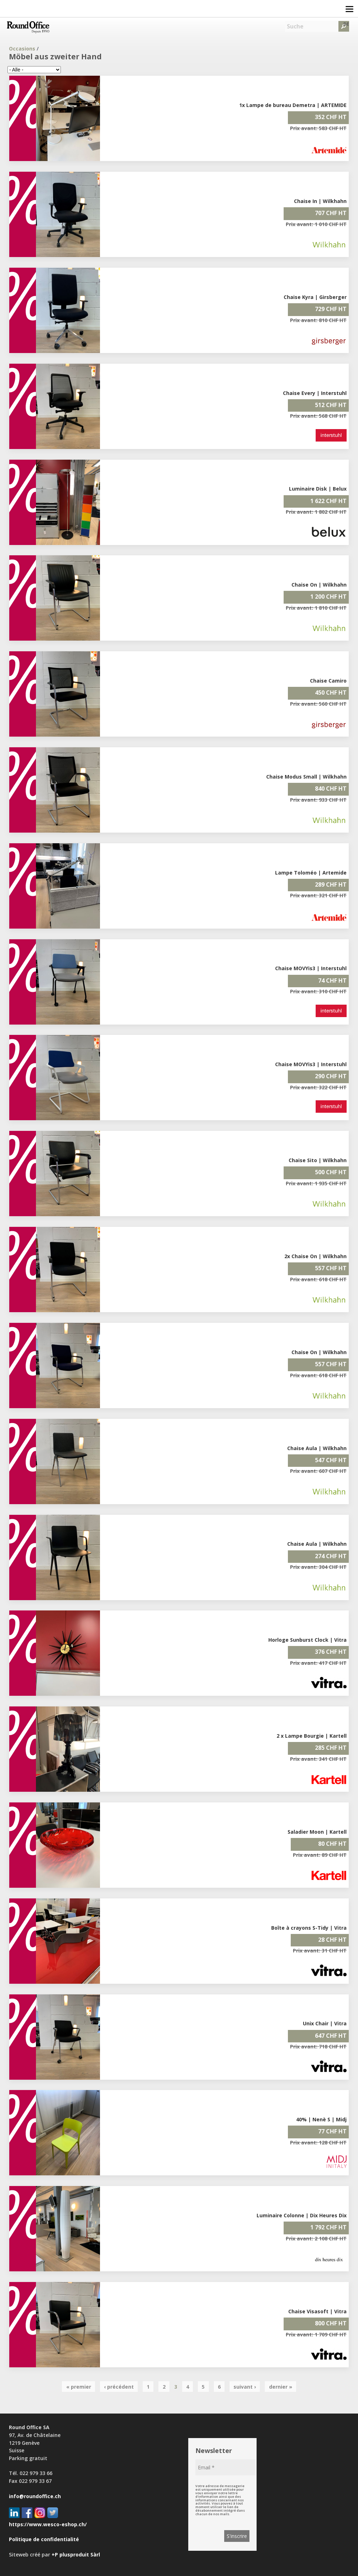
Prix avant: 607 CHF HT (318, 1471)
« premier (78, 2386)
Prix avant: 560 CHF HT (318, 703)
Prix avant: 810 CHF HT (318, 320)
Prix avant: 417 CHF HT (318, 1663)
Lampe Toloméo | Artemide (311, 872)
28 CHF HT (332, 1940)
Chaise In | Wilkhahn (320, 201)
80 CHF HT (332, 1844)
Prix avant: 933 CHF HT (318, 799)
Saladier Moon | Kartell (317, 1831)
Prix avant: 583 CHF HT (318, 128)
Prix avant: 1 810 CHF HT (316, 607)
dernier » (280, 2386)
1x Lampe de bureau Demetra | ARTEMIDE (293, 105)
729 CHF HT (331, 309)
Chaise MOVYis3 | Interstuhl (311, 968)
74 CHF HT (332, 980)
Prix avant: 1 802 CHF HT (316, 511)
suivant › (244, 2386)
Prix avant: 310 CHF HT (318, 991)
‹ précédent (119, 2386)
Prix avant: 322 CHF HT (318, 1087)
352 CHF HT (331, 117)
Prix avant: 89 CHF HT (320, 1854)
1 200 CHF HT (328, 596)
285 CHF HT (331, 1748)
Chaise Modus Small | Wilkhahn (306, 776)
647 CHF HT (331, 2036)
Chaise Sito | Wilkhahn (318, 1160)
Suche (295, 26)
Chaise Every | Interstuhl (315, 393)
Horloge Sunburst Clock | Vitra (307, 1639)
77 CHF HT (332, 2131)
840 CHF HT (331, 788)
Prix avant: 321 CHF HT (318, 895)
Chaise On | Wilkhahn (319, 584)
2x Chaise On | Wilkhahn (315, 1256)
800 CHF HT (331, 2323)
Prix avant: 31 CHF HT (320, 1950)
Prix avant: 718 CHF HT (318, 2046)
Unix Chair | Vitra (325, 2023)
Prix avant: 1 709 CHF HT (316, 2334)
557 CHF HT (331, 1268)
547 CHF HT (331, 1460)
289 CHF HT (331, 884)
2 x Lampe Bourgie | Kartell (312, 1735)
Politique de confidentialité (44, 2539)
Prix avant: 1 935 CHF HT (316, 1183)
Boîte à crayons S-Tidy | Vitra (309, 1927)
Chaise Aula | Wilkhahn (317, 1448)
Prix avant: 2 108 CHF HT (316, 2238)
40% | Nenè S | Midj (321, 2119)
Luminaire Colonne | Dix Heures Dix (302, 2215)
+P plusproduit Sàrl (76, 2554)
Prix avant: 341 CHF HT (318, 1758)
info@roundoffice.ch (35, 2496)
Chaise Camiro (328, 680)
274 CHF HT (331, 1556)
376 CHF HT (331, 1652)
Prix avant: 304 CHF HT (318, 1567)
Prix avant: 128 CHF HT (318, 2142)
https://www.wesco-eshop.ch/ (48, 2524)
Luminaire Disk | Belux (318, 488)
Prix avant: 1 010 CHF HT (316, 224)
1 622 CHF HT (328, 501)
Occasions (22, 48)
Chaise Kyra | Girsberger (315, 297)
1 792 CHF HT (328, 2227)
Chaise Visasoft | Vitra (317, 2311)
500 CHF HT (331, 1172)
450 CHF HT (331, 692)
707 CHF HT (331, 213)
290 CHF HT (331, 1076)
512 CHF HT (331, 405)
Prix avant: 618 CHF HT (318, 1279)
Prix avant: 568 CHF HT (318, 415)
